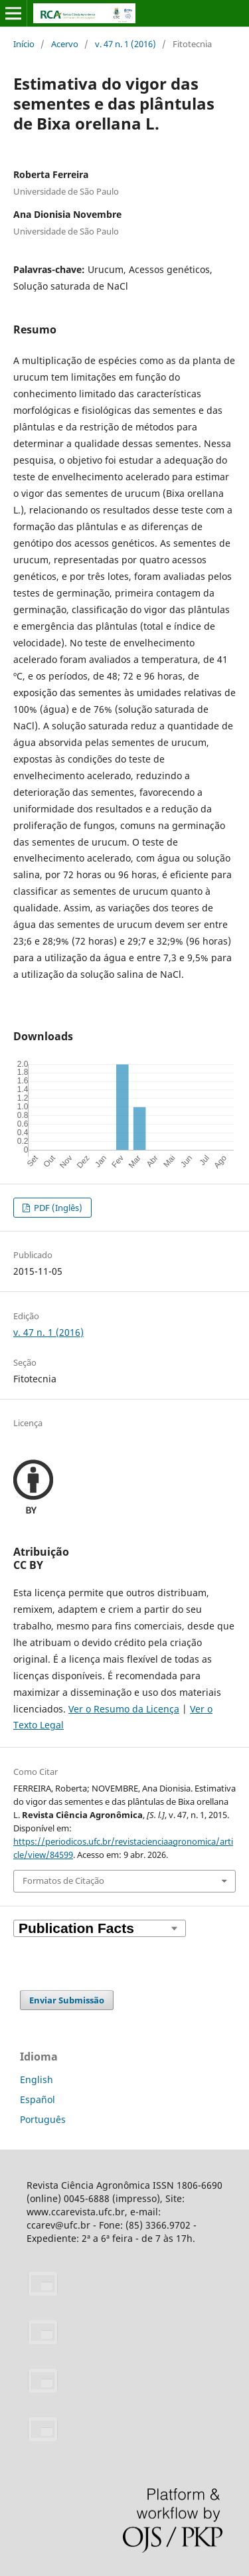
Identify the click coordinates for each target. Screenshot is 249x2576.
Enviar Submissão (66, 2000)
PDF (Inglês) (57, 1208)
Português (43, 2119)
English (36, 2079)
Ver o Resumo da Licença (123, 1708)
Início (24, 44)
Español (37, 2099)
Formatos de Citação (63, 1880)
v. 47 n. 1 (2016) (125, 44)
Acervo (64, 44)
